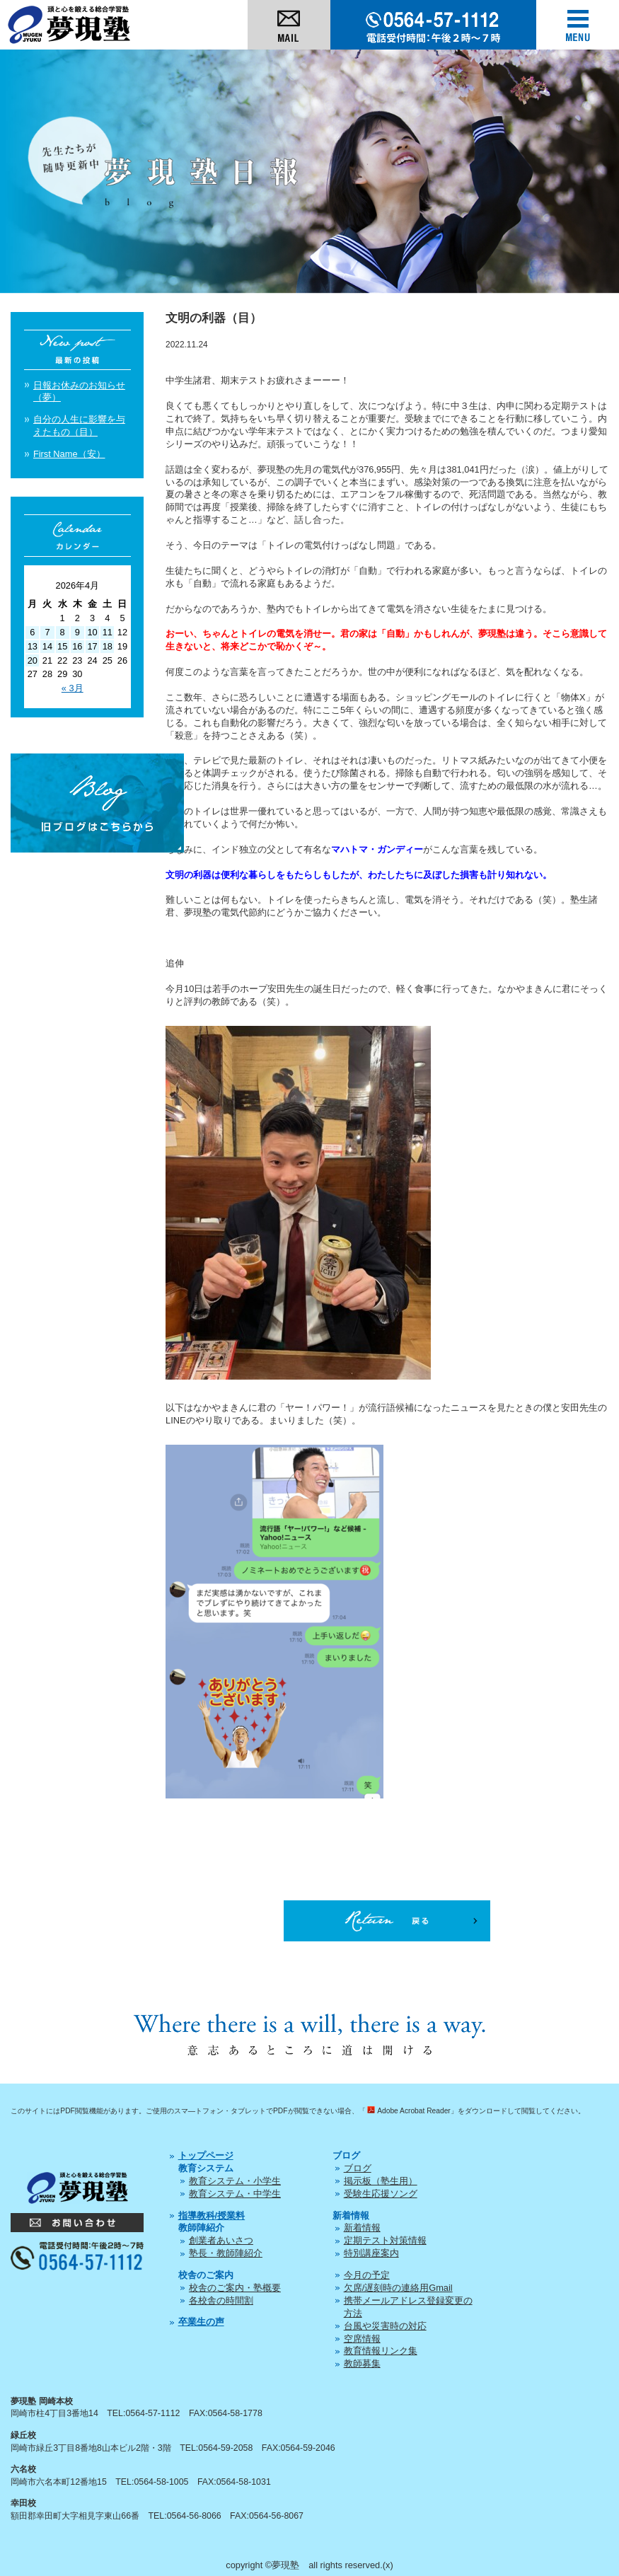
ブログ (357, 2168)
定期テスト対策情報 (385, 2240)
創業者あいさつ (221, 2240)
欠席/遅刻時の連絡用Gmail (398, 2287)
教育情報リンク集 (380, 2350)
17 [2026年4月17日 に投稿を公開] (92, 646)
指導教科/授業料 (211, 2215)
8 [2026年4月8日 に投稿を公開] (62, 632)
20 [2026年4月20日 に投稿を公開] (32, 660)
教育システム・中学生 (235, 2193)
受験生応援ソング (380, 2193)
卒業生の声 (201, 2321)
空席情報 (362, 2338)
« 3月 (72, 688)
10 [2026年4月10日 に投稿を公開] (92, 632)
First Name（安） (69, 454)
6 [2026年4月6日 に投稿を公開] (32, 632)
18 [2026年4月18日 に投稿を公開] (107, 646)
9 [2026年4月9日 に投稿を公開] (77, 632)
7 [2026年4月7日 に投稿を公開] (47, 632)
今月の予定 (367, 2275)
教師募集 (362, 2363)
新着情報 (362, 2227)
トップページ (205, 2155)
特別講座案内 (371, 2253)
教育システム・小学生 (235, 2181)
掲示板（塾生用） (380, 2181)
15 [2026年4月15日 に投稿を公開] (62, 646)
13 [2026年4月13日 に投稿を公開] (32, 646)
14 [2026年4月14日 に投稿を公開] (47, 646)
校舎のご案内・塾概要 (235, 2287)
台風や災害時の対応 (385, 2326)
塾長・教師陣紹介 (225, 2253)
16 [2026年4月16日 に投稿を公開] (77, 646)
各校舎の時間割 (221, 2300)
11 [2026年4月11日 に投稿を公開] (107, 632)
